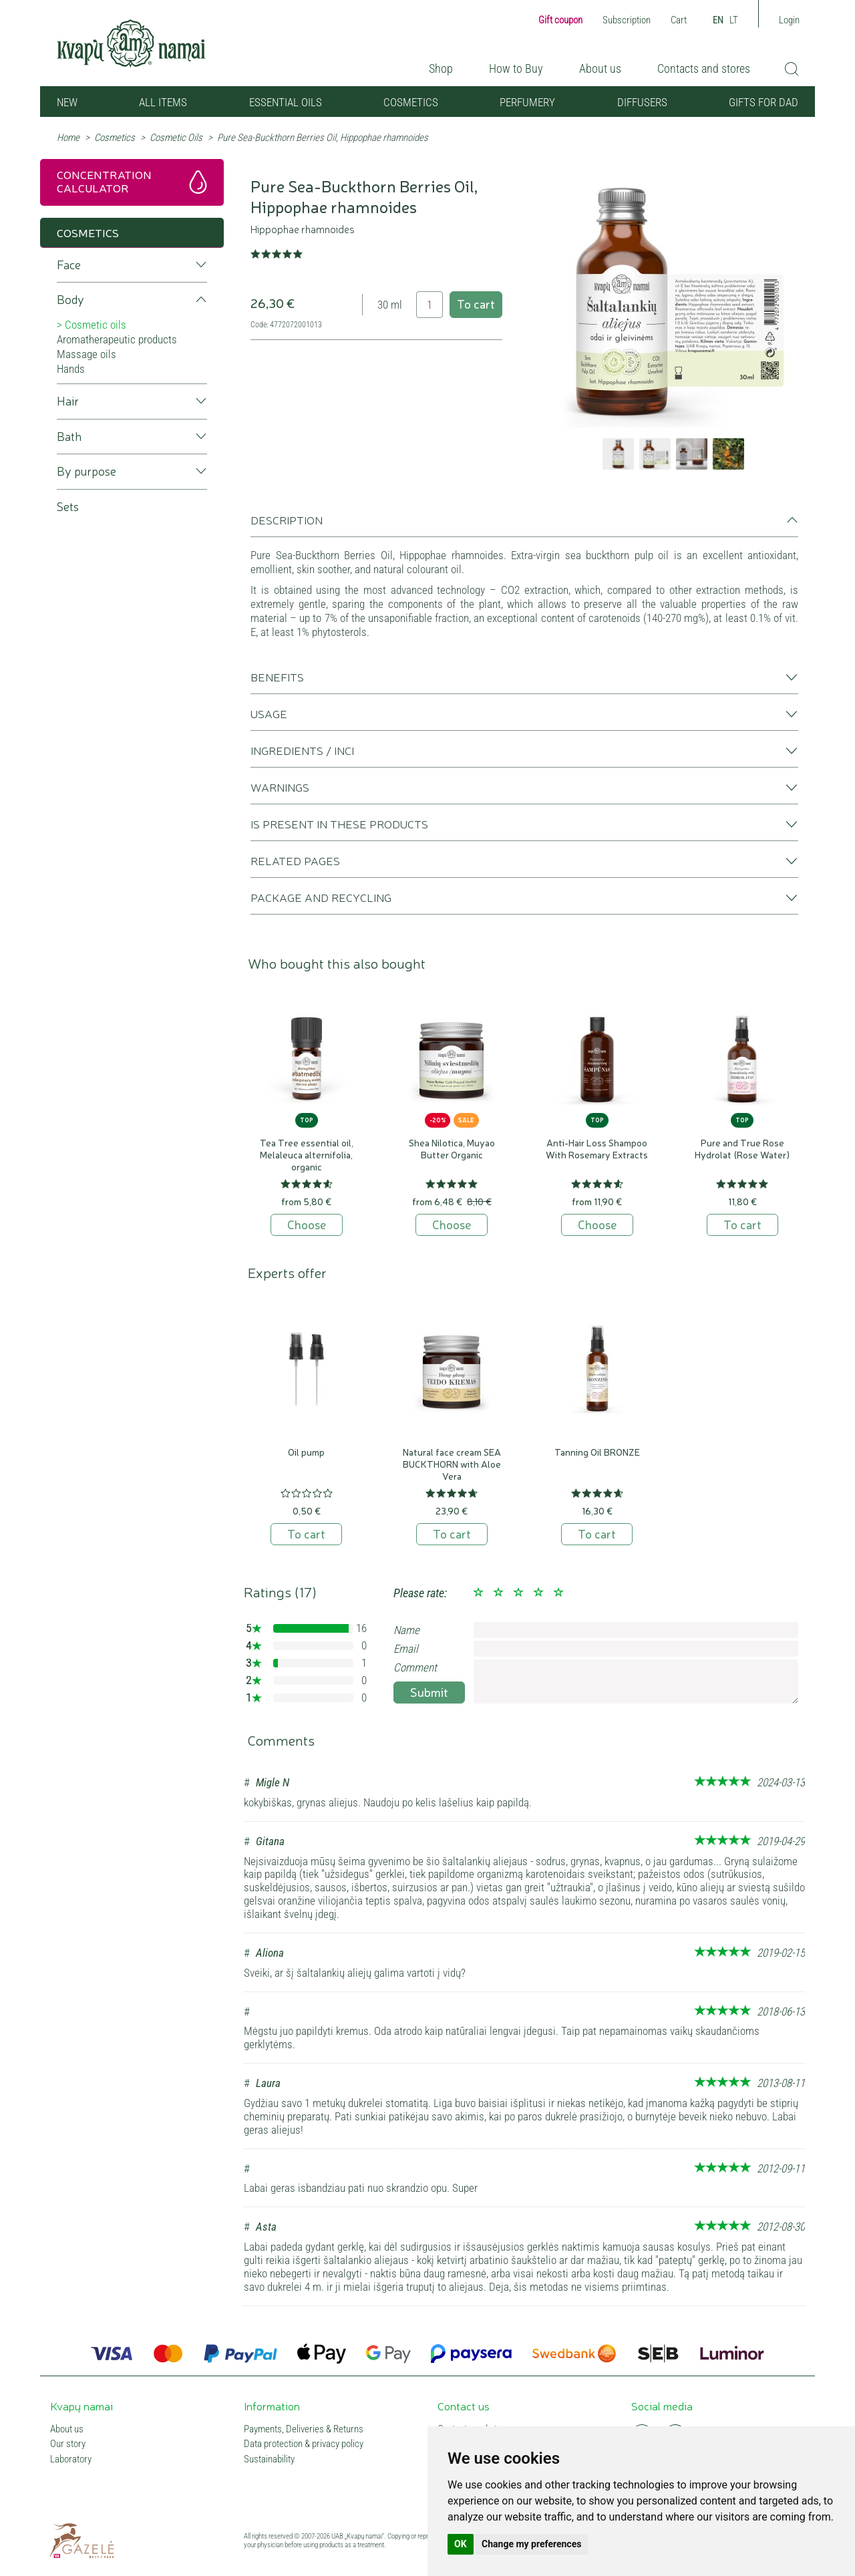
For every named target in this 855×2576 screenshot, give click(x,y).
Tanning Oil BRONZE (597, 1452)
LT (733, 20)
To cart (476, 303)
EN (718, 20)
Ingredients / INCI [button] (302, 750)
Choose (306, 1224)
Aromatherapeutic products (117, 339)
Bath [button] (69, 437)
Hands (71, 368)
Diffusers (642, 102)
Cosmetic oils (95, 324)
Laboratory (71, 2459)
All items (163, 102)
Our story (68, 2444)
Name (406, 1630)
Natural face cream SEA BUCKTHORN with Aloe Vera (452, 1464)
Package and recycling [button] (320, 897)
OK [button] (460, 2544)
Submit (429, 1691)
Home (68, 138)
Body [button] (70, 300)
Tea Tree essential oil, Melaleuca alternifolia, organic (306, 1154)
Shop (441, 68)
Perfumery (527, 102)
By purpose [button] (86, 471)
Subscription (627, 20)
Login (789, 20)
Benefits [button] (277, 676)
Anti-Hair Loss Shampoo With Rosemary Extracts (597, 1148)
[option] (672, 302)
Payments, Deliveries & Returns (303, 2429)
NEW (67, 102)
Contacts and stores (703, 68)
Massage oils (86, 354)
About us (600, 68)
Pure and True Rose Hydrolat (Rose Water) (742, 1148)
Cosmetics (410, 102)
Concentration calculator (104, 180)
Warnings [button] (279, 787)
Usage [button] (268, 713)
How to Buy (516, 68)
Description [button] (286, 519)
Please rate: (420, 1593)
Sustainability (269, 2459)
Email (405, 1648)
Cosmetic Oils (176, 138)
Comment (415, 1667)
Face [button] (69, 265)
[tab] (524, 525)
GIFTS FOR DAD (763, 102)
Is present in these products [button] (339, 823)
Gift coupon (560, 20)
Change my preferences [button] (531, 2544)
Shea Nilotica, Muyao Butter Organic (452, 1148)
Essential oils (285, 102)
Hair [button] (68, 401)
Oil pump (306, 1452)
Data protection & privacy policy (303, 2444)
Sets (68, 507)
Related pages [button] (295, 860)
